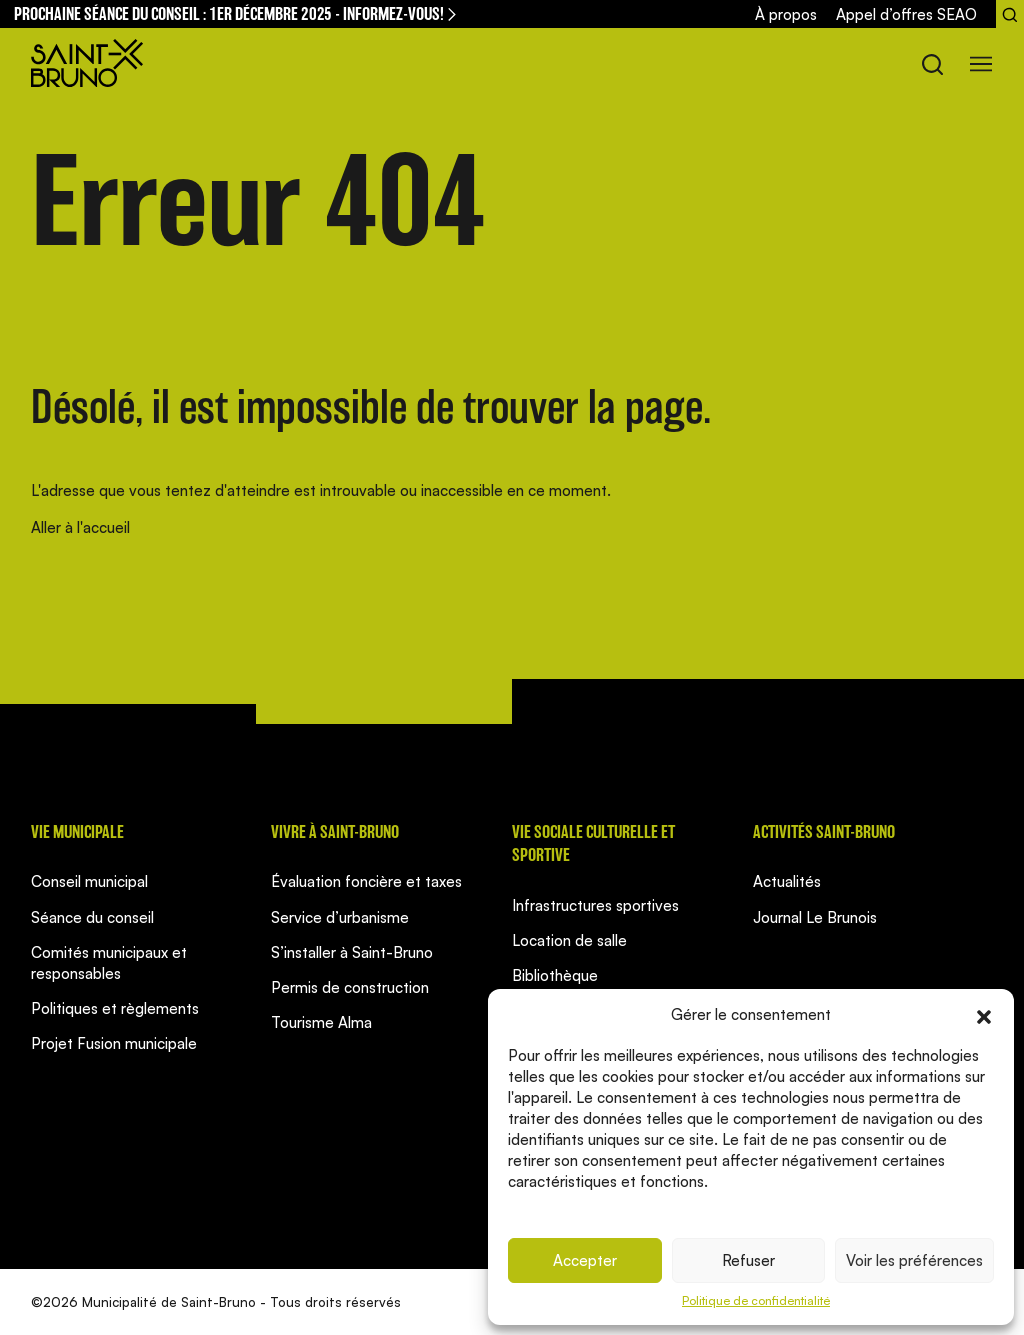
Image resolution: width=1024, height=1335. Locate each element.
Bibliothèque (555, 975)
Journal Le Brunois (815, 917)
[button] (984, 1015)
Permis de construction (350, 987)
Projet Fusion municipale (114, 1043)
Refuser (748, 1260)
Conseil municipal (89, 881)
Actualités (787, 881)
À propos (786, 14)
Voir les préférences (914, 1260)
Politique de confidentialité (756, 1300)
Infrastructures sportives (595, 905)
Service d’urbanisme (340, 917)
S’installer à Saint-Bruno (352, 952)
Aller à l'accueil (80, 527)
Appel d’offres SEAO (906, 14)
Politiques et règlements (115, 1008)
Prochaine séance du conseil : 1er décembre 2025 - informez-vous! (236, 13)
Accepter (585, 1260)
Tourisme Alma (321, 1022)
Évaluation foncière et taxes (366, 881)
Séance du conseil (92, 917)
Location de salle (569, 940)
